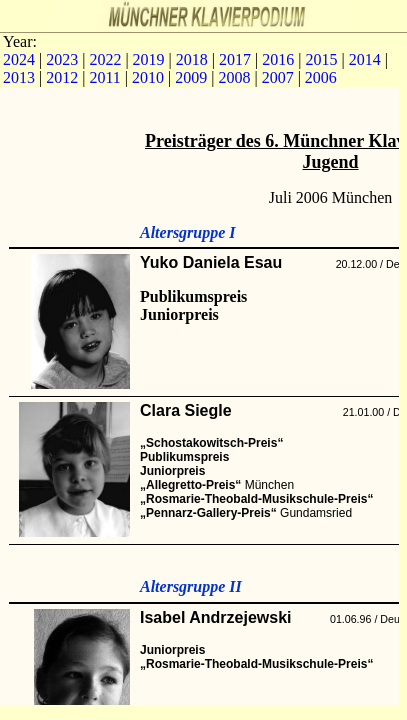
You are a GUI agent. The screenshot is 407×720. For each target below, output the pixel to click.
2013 (19, 77)
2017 (235, 59)
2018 (192, 59)
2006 (321, 77)
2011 (104, 77)
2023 (62, 59)
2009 (191, 77)
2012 (62, 77)
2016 (278, 59)
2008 (234, 77)
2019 (149, 59)
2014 (365, 59)
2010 (148, 77)
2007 (278, 77)
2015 (321, 59)
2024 (19, 59)
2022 (105, 59)
